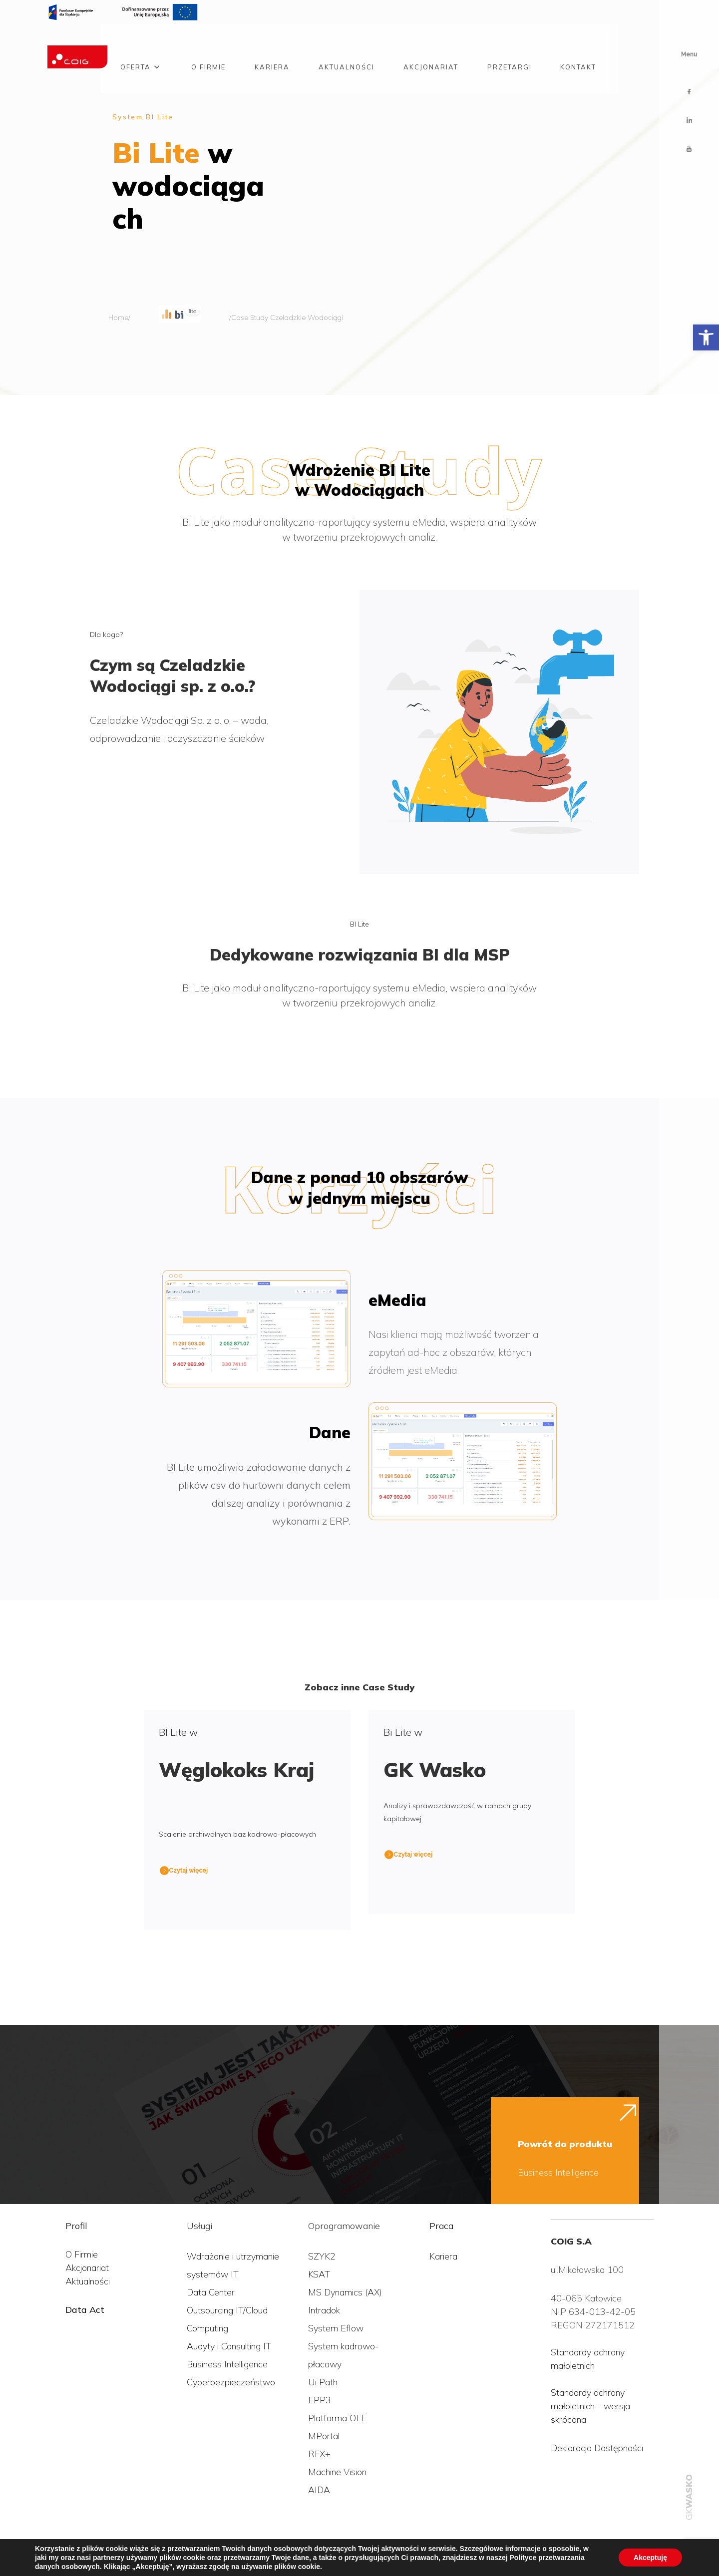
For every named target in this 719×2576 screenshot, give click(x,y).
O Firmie (81, 2254)
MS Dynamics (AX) (345, 2292)
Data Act (84, 2309)
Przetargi (509, 41)
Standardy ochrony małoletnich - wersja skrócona (590, 2406)
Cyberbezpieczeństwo (231, 2382)
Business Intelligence (558, 2172)
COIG (21, 2554)
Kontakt (578, 41)
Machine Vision (337, 2472)
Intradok (324, 2310)
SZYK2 (322, 2256)
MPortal (324, 2436)
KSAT (319, 2274)
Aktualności (346, 41)
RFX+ (319, 2454)
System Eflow (335, 2328)
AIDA (319, 2490)
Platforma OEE (337, 2418)
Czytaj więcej (188, 1870)
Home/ (119, 317)
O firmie (208, 41)
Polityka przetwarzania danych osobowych (123, 2554)
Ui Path (323, 2382)
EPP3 (319, 2400)
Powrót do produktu (565, 2144)
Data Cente (209, 2292)
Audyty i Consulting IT (229, 2346)
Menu (689, 54)
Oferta (135, 41)
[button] (706, 337)
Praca (441, 2226)
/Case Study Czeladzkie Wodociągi (286, 317)
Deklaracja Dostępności (597, 2448)
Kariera (272, 41)
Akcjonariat (430, 41)
